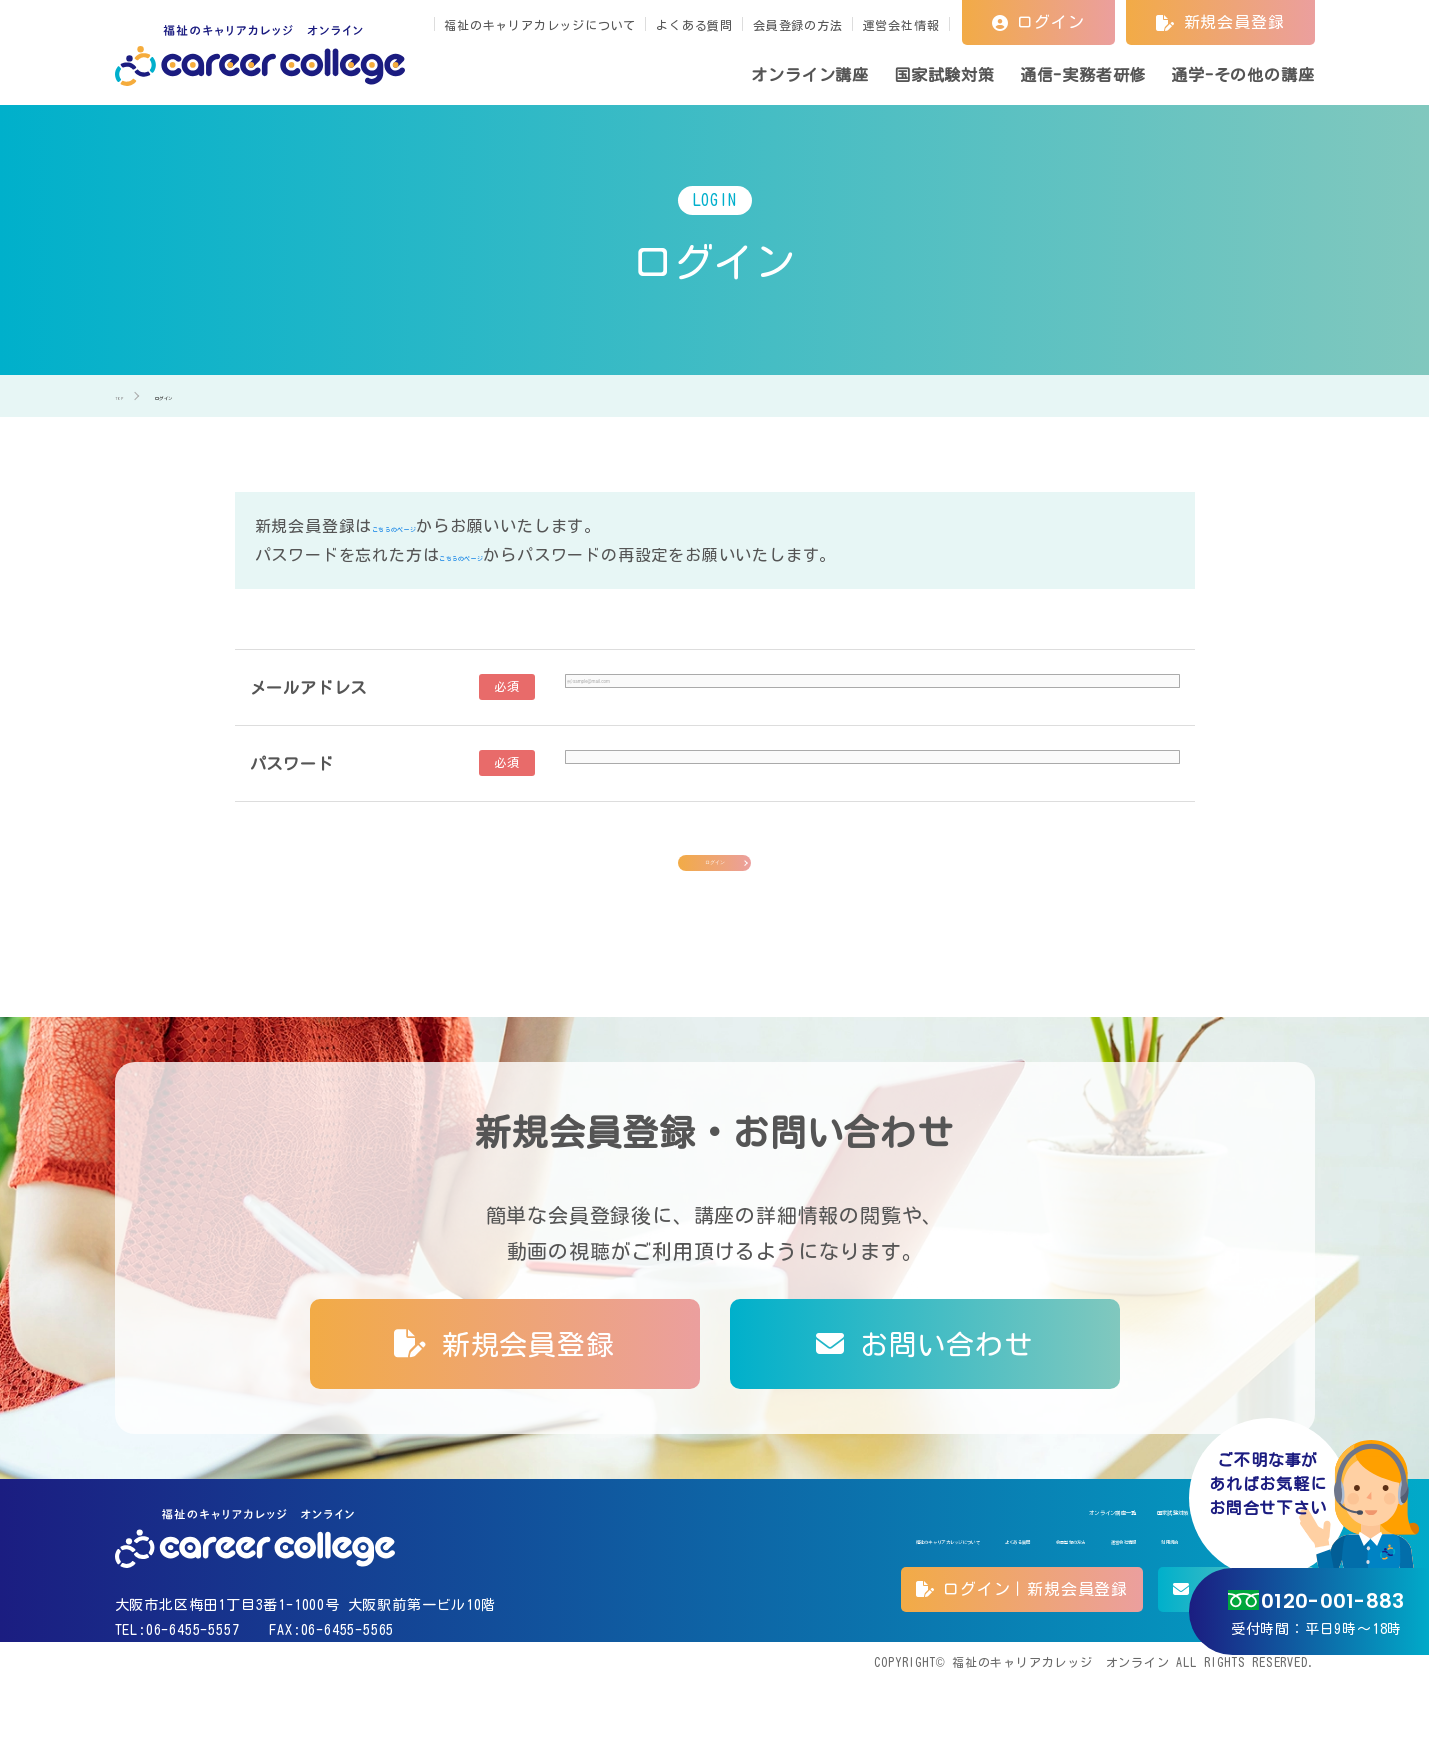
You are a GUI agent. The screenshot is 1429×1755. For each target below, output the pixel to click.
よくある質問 (694, 25)
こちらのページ (431, 526)
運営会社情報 (901, 25)
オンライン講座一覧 (834, 1563)
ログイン (1038, 22)
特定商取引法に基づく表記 (1110, 1607)
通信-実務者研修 (1099, 1563)
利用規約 (982, 1607)
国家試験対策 (972, 1563)
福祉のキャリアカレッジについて (540, 25)
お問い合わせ (924, 1385)
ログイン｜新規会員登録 (1022, 1661)
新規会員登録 (1220, 22)
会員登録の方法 (798, 25)
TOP (1379, 1695)
